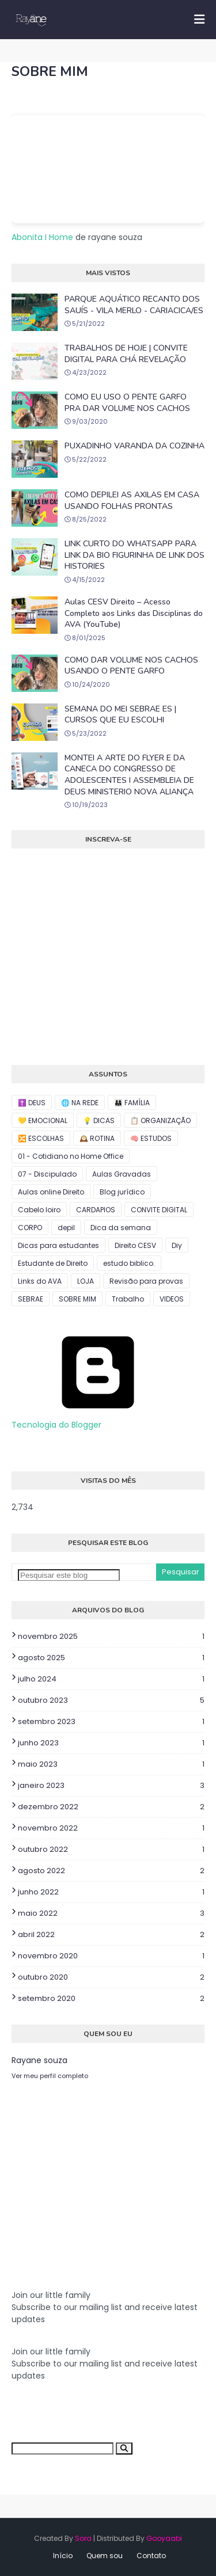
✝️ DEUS (32, 1103)
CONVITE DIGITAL (159, 1210)
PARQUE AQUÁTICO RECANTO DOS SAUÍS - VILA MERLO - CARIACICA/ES (134, 305)
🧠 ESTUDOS (151, 1138)
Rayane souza (39, 2060)
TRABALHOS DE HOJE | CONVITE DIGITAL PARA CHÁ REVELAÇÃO (126, 354)
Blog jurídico (122, 1192)
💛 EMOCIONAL (42, 1120)
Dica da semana (120, 1227)
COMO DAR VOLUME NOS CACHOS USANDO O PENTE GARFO (131, 666)
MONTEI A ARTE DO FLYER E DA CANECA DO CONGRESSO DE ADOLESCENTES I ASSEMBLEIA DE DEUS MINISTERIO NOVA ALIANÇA (129, 774)
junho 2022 (111, 1892)
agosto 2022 (111, 1871)
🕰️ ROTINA (97, 1138)
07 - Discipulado (47, 1174)
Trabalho (128, 1299)
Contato (151, 2555)
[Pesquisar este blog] (69, 1575)
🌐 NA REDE (79, 1103)
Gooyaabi (164, 2538)
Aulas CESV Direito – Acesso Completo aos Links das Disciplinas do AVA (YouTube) (134, 613)
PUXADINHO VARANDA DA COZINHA (134, 445)
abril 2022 (111, 1934)
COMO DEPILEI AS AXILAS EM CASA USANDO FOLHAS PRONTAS (132, 500)
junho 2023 (111, 1743)
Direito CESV (135, 1245)
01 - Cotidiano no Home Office (70, 1156)
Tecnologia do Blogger (98, 1418)
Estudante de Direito (53, 1263)
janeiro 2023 (111, 1785)
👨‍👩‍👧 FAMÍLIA (132, 1103)
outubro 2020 (111, 1977)
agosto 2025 (111, 1658)
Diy (177, 1245)
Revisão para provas (146, 1281)
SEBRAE (30, 1299)
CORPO (30, 1227)
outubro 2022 (111, 1849)
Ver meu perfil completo (50, 2075)
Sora (83, 2538)
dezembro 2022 (111, 1807)
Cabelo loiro (39, 1210)
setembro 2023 (111, 1722)
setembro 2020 (111, 1998)
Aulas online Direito (51, 1192)
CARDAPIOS (95, 1210)
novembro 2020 (111, 1956)
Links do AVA (40, 1281)
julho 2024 (111, 1679)
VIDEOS (172, 1299)
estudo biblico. (129, 1263)
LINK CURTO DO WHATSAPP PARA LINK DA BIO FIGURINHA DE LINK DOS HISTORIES (134, 555)
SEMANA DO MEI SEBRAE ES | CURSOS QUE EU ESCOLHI (120, 714)
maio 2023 (111, 1764)
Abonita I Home (42, 237)
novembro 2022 (111, 1828)
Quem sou (104, 2555)
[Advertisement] (98, 2174)
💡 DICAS (99, 1120)
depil (66, 1227)
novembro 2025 (111, 1636)
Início (63, 2555)
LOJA (85, 1281)
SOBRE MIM (77, 1299)
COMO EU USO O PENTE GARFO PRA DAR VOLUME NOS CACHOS (127, 402)
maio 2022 (111, 1913)
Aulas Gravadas (121, 1174)
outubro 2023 (111, 1700)
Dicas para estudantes (58, 1245)
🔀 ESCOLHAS (41, 1138)
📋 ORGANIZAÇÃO (160, 1120)
